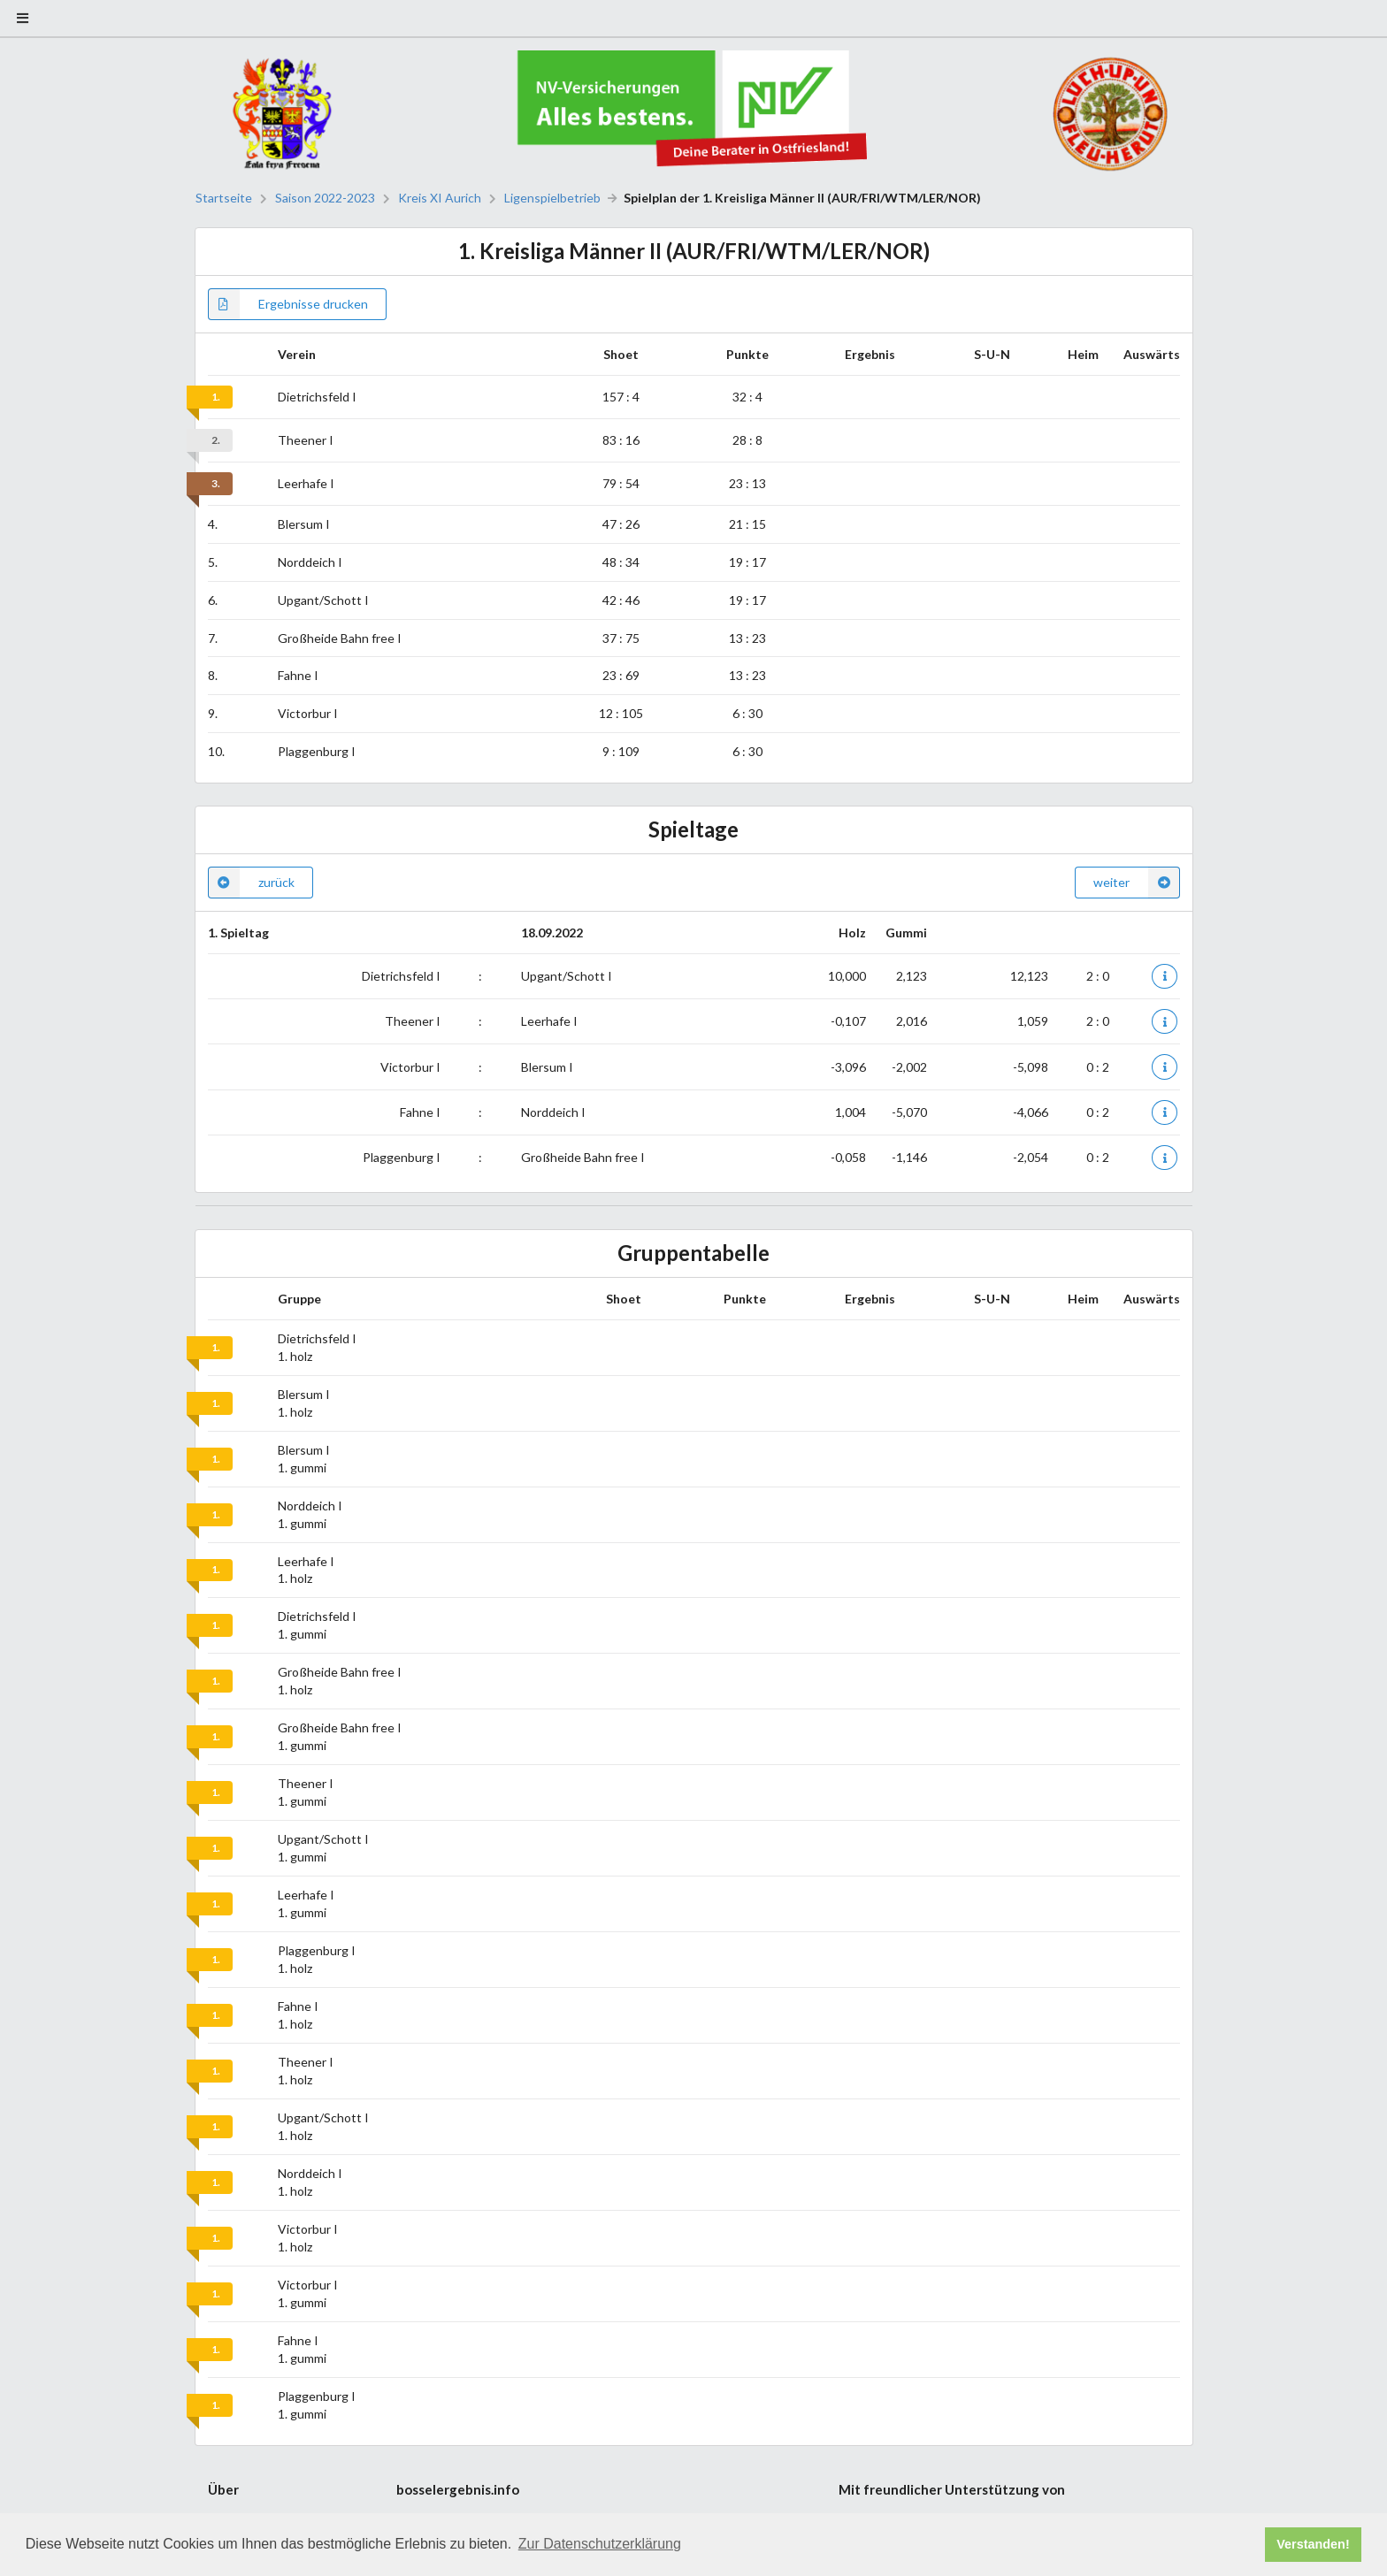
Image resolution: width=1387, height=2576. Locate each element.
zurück (251, 882)
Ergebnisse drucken (288, 304)
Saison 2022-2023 (325, 198)
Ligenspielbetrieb (552, 198)
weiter (1136, 882)
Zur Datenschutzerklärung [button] (599, 2543)
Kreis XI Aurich (439, 198)
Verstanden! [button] (1312, 2544)
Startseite (223, 198)
